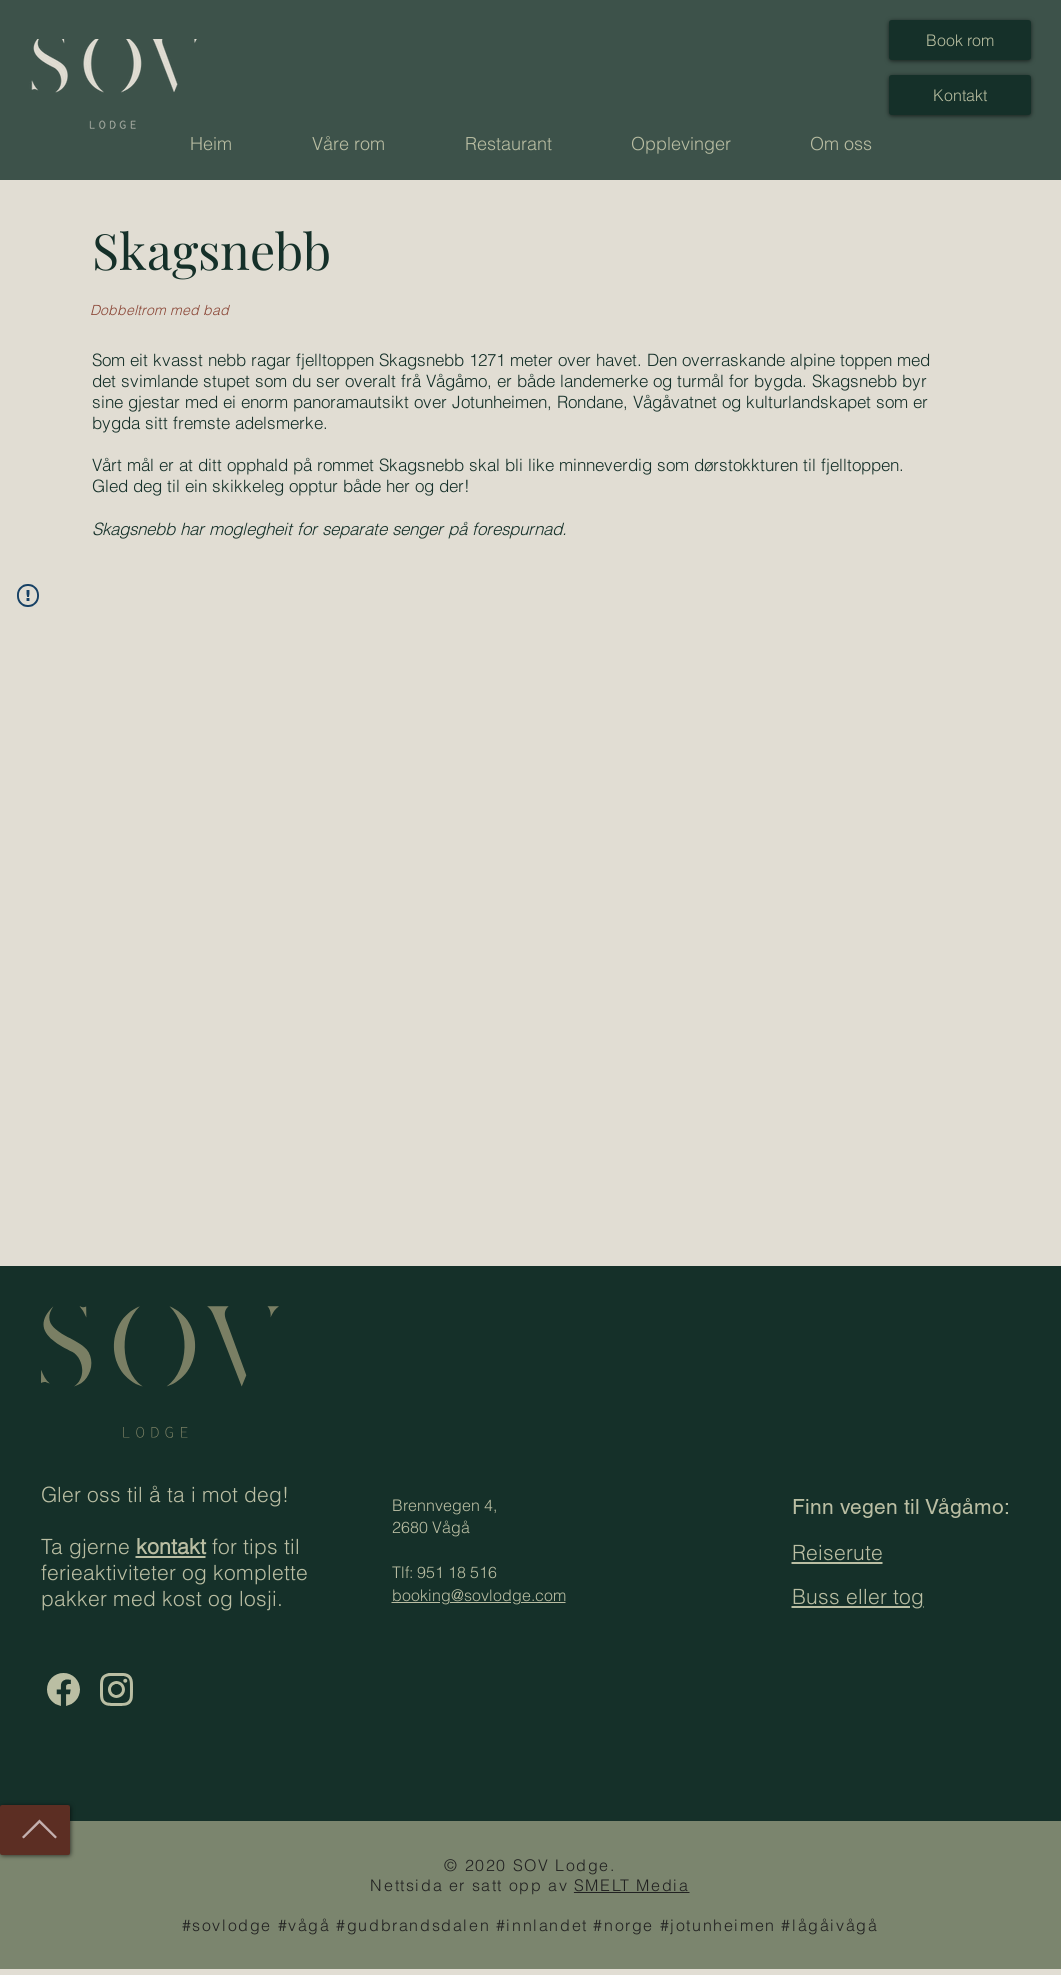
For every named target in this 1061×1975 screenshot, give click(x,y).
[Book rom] (960, 40)
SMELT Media (632, 1885)
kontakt (171, 1546)
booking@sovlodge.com (479, 1595)
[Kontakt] (960, 95)
